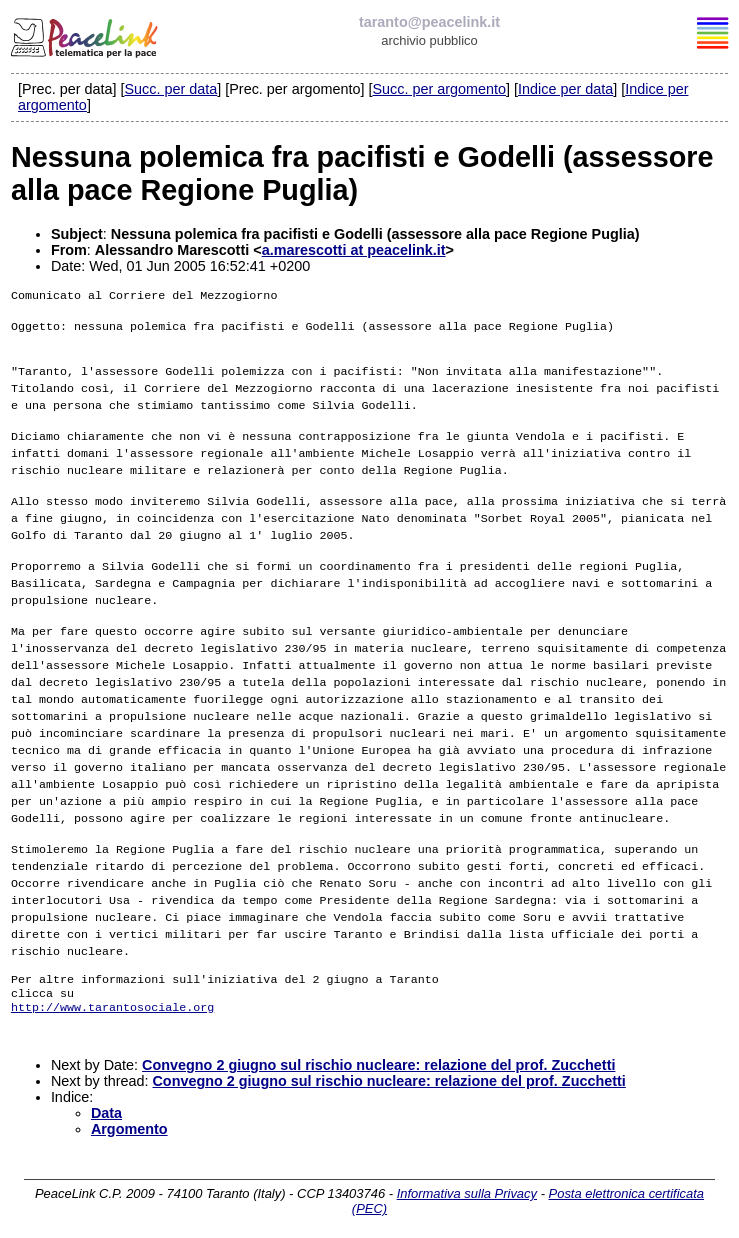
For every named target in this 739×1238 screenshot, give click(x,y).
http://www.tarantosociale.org (112, 1001)
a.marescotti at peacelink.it (354, 250)
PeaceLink (86, 35)
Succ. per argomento (439, 89)
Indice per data (565, 89)
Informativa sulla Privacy (467, 1191)
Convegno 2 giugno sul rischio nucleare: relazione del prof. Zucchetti (378, 1063)
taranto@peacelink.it (429, 22)
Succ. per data (170, 89)
